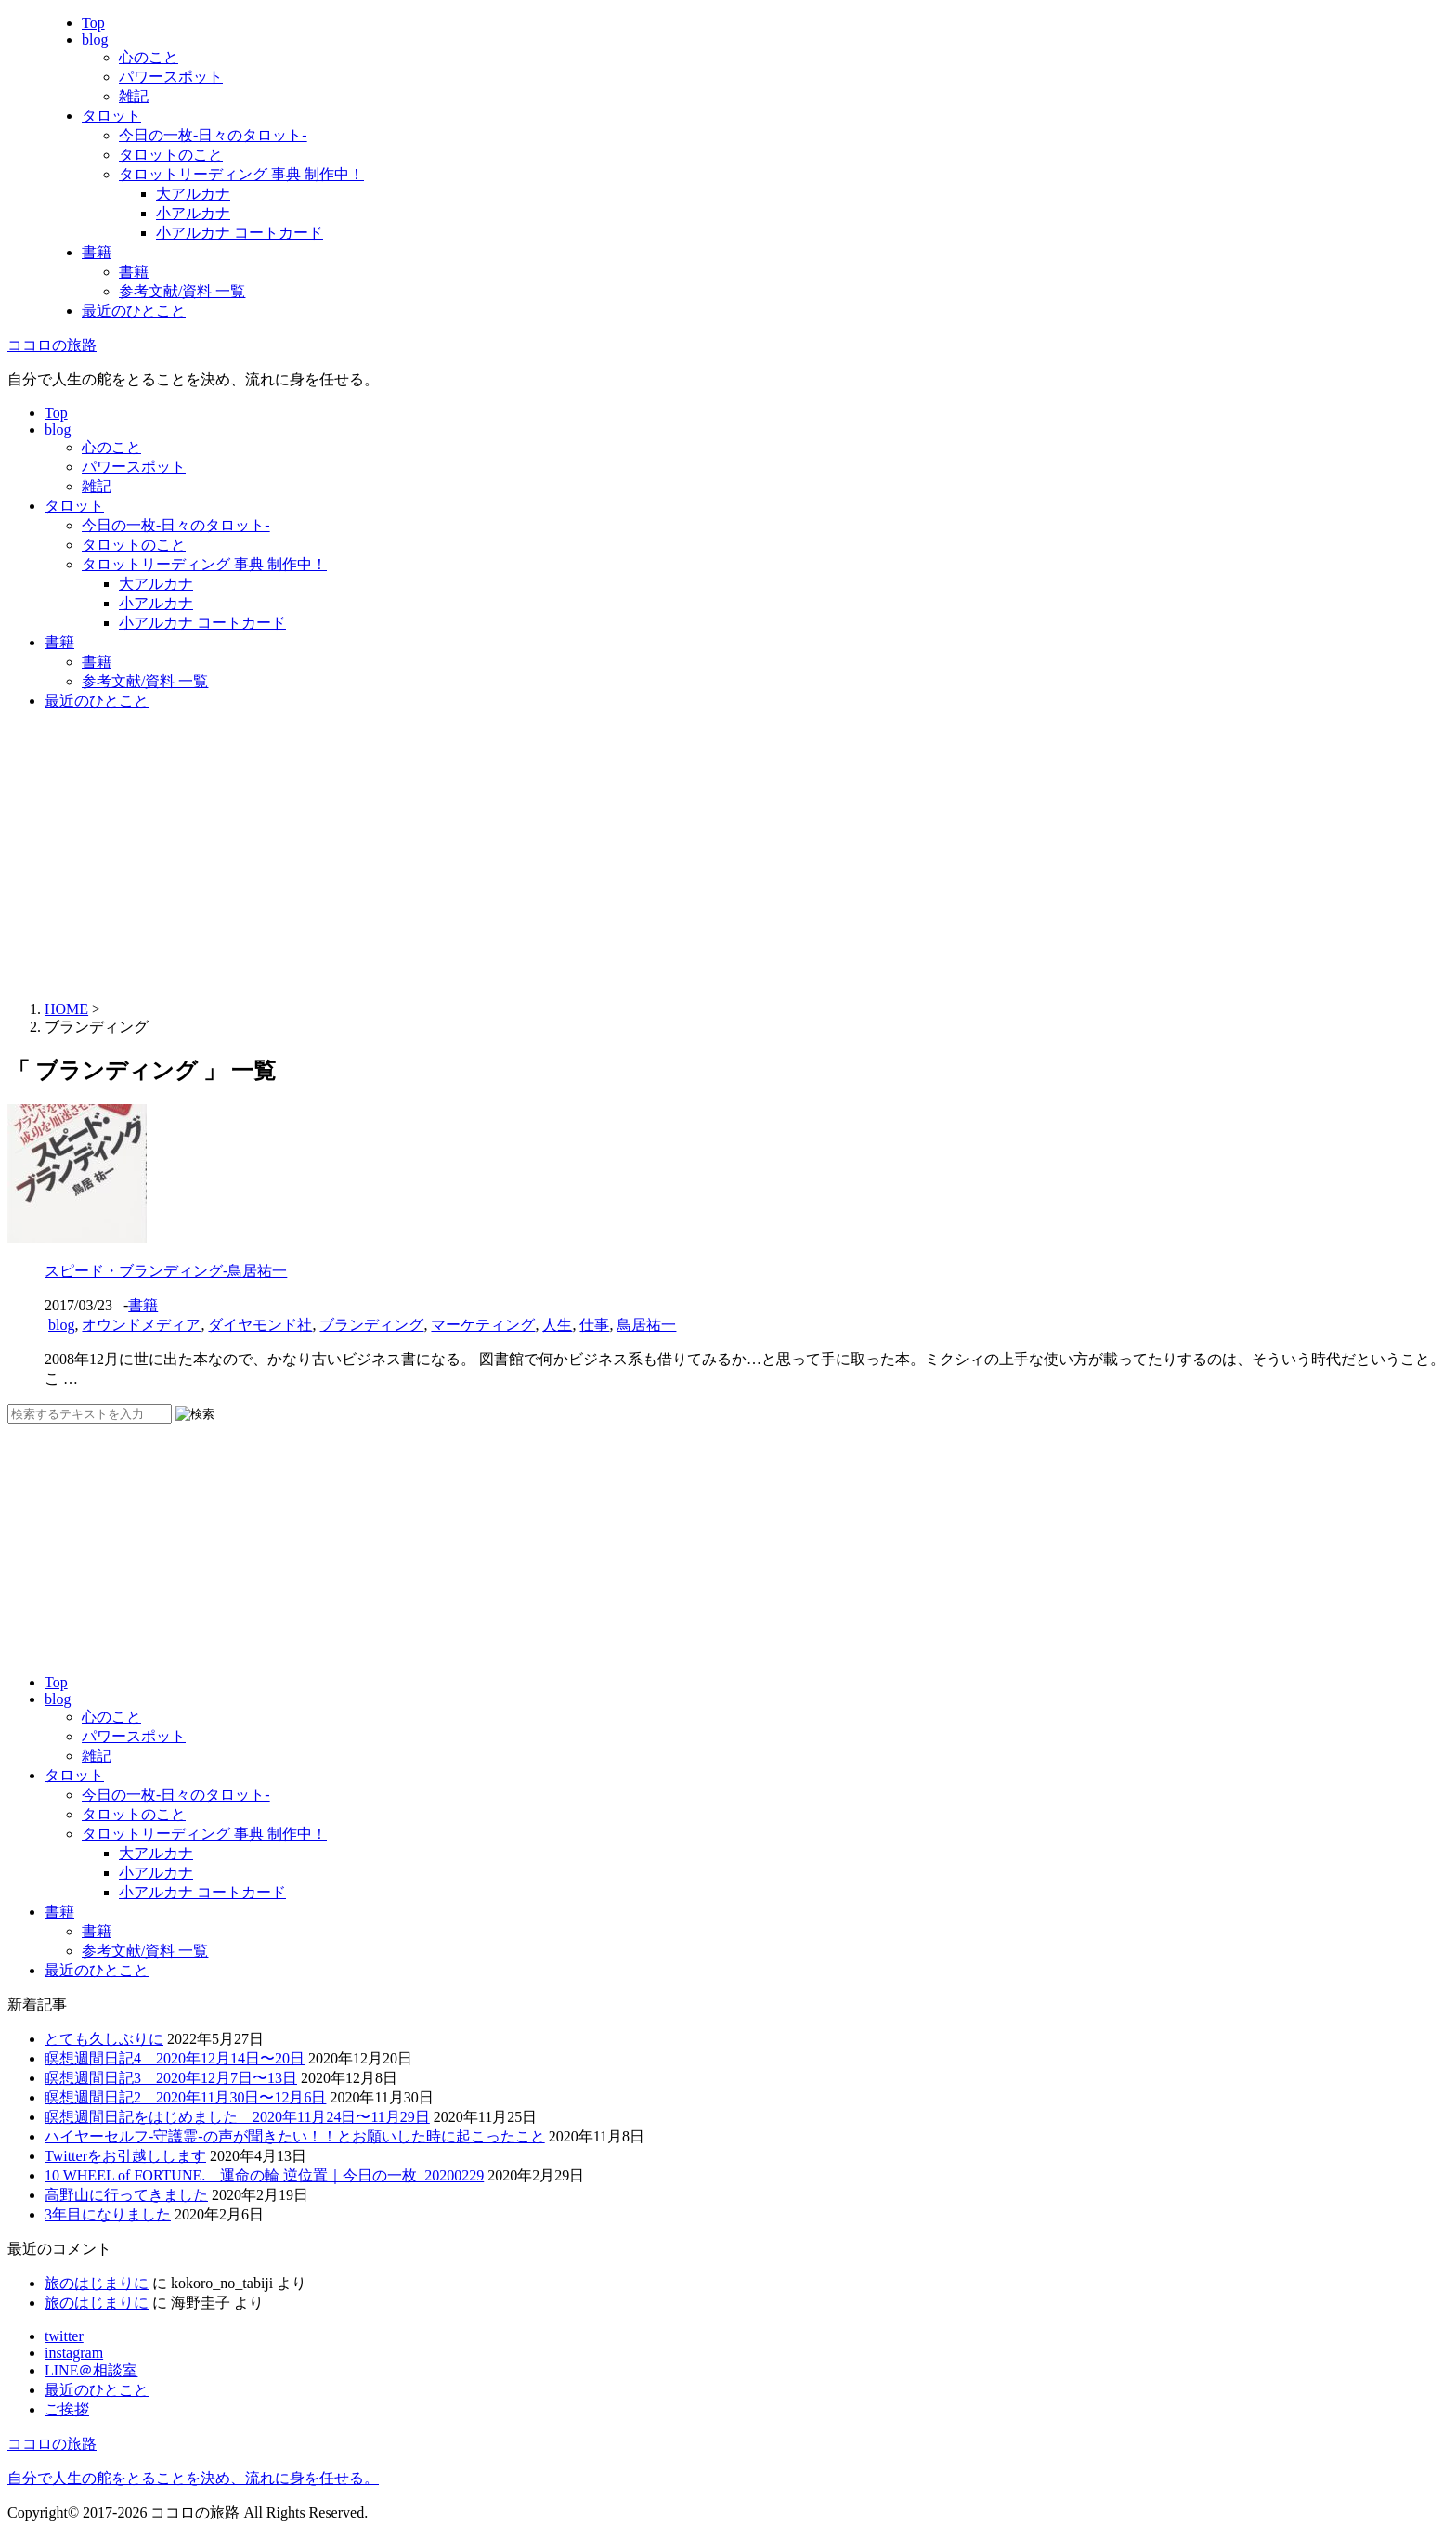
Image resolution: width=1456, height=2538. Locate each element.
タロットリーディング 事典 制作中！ (241, 174)
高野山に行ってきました (126, 2195)
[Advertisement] (728, 856)
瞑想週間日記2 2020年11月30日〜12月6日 (185, 2097)
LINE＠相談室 (91, 2370)
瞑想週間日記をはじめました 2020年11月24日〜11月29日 (237, 2117)
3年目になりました (108, 2214)
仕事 (594, 1325)
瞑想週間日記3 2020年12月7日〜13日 (171, 2078)
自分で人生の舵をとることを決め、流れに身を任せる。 (193, 2478)
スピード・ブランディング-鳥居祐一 (166, 1271)
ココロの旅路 (52, 345)
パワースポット (171, 77)
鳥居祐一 (646, 1325)
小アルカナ (193, 213)
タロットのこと (171, 155)
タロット (111, 116)
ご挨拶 (67, 2409)
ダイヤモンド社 (260, 1325)
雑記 (134, 96)
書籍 (96, 252)
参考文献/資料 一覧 (182, 291)
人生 (557, 1325)
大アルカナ (193, 194)
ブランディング (371, 1325)
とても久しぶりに (104, 2039)
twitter (64, 2336)
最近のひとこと (134, 311)
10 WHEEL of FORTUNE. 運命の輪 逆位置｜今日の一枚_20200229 (264, 2175)
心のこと (148, 57)
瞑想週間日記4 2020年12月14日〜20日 (175, 2058)
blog (95, 39)
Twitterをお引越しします (125, 2156)
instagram (74, 2353)
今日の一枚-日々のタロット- (213, 135)
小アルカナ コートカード (239, 233)
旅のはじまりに (97, 2283)
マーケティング (483, 1325)
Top (93, 23)
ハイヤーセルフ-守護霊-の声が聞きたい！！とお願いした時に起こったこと (295, 2136)
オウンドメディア (141, 1325)
